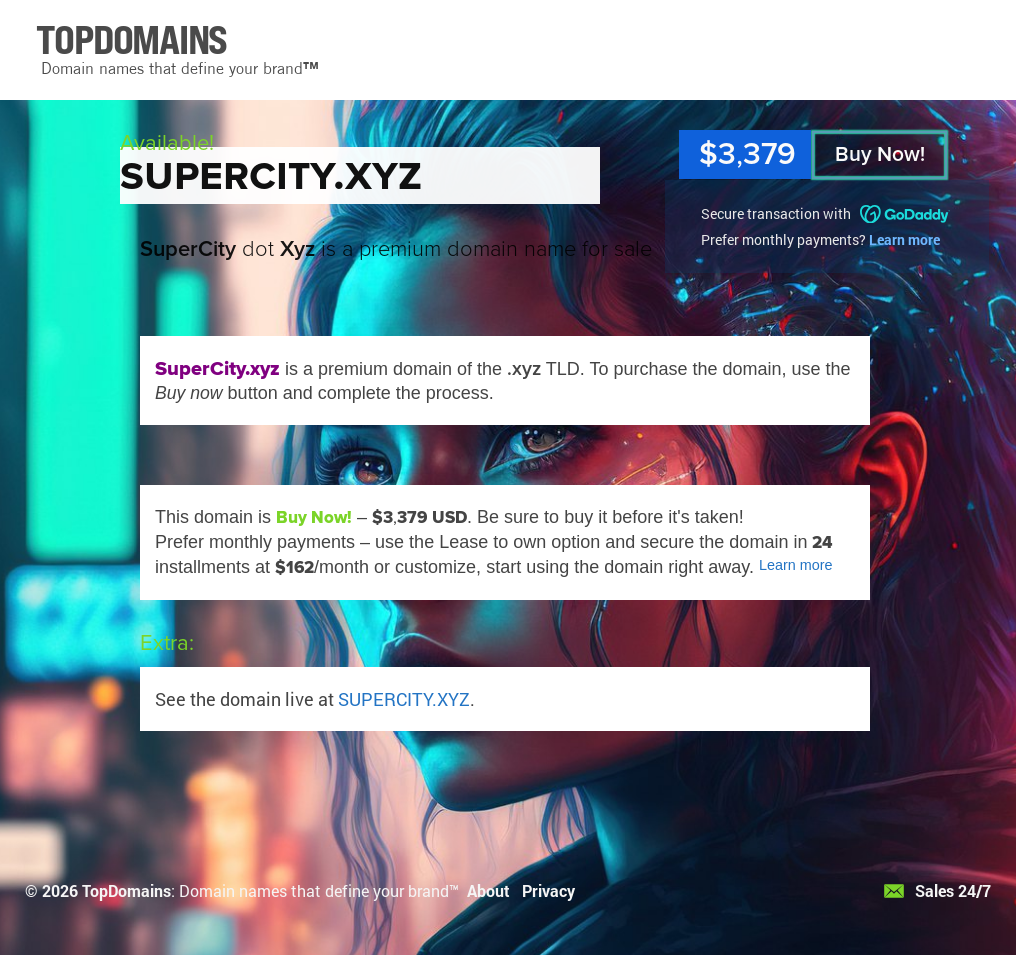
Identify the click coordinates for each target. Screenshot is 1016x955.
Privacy (548, 890)
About (488, 890)
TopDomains (126, 890)
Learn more (904, 239)
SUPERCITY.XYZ (404, 699)
